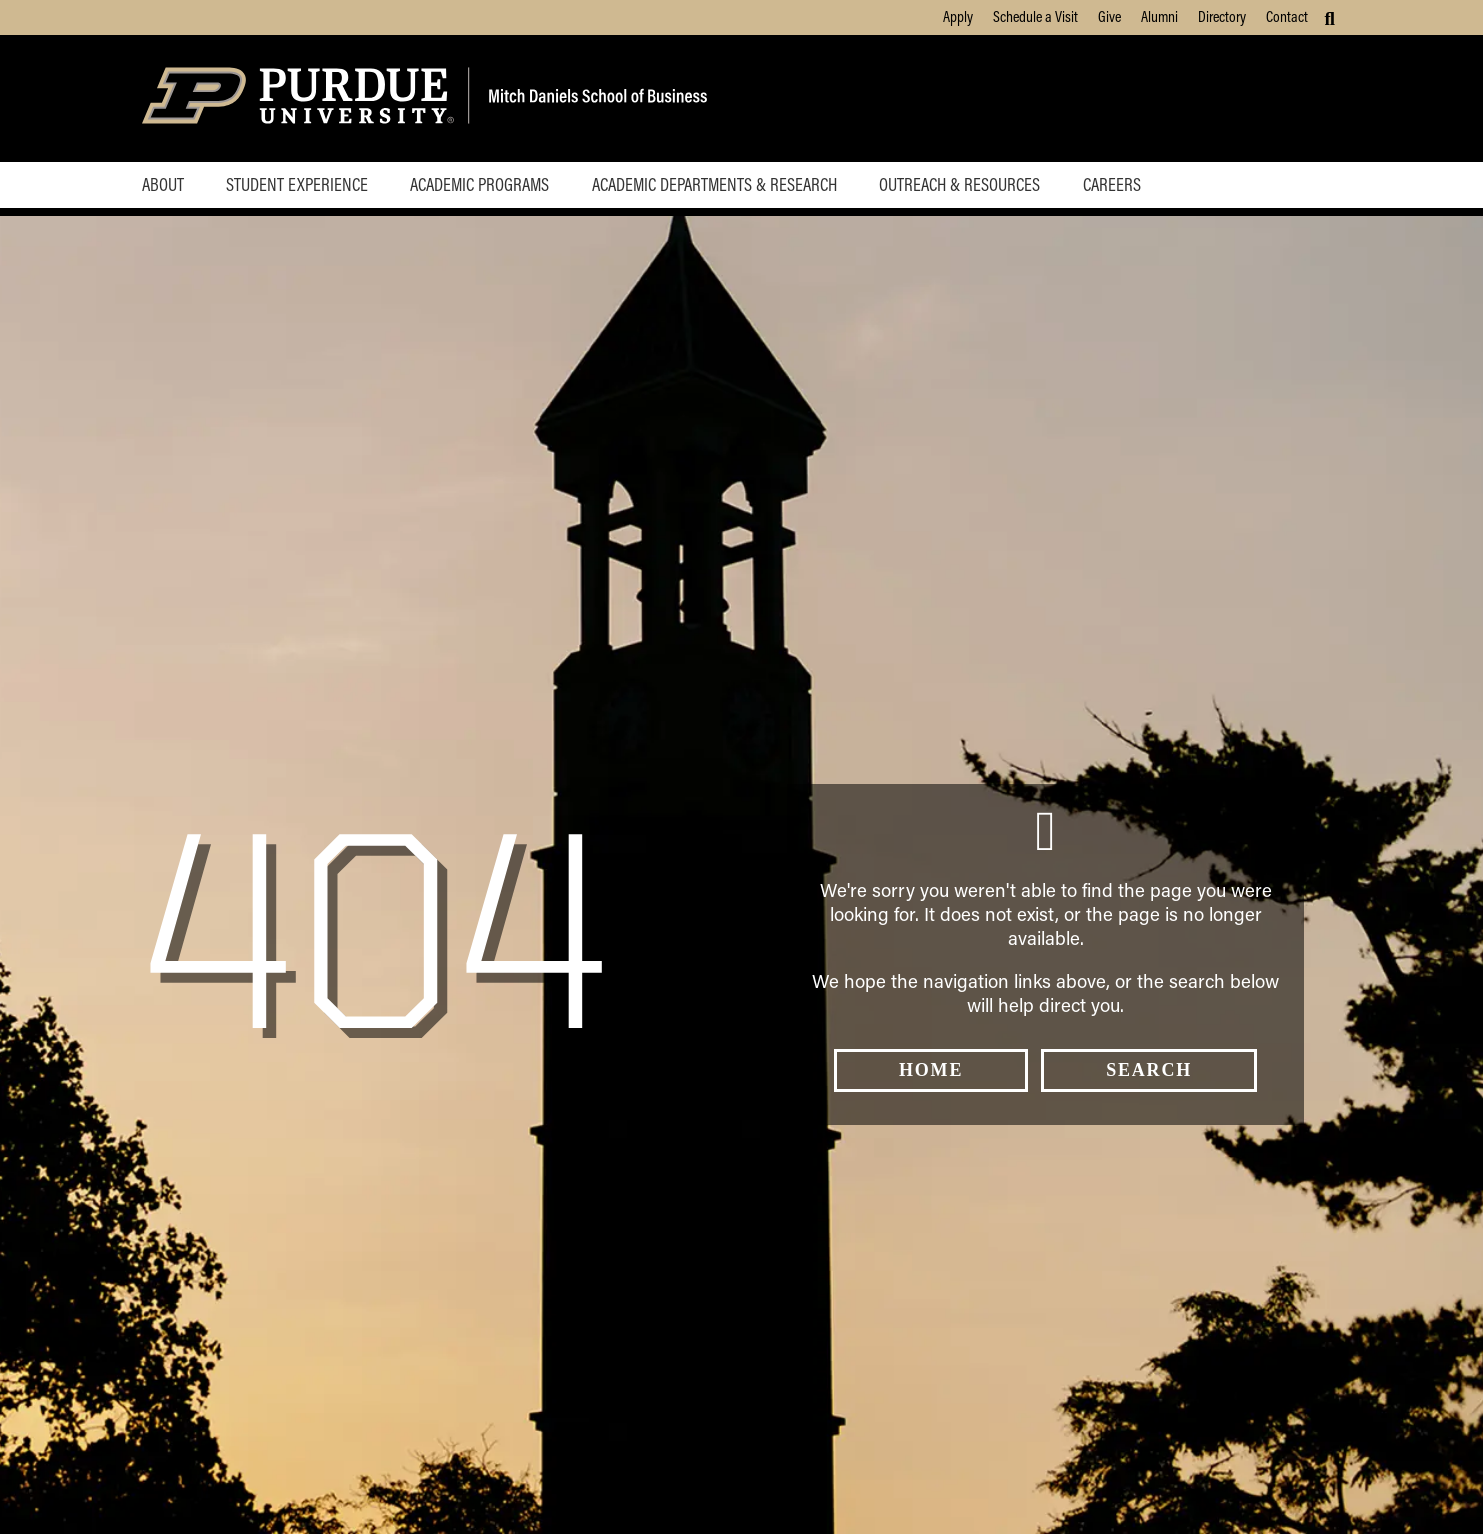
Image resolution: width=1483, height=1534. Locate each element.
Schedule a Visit (1035, 16)
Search (1149, 1070)
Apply (958, 16)
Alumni (1159, 16)
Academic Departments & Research (714, 184)
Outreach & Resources (959, 184)
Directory (1222, 16)
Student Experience (297, 184)
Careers (1112, 184)
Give (1109, 16)
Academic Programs (479, 184)
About (163, 184)
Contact (1287, 16)
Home (931, 1070)
